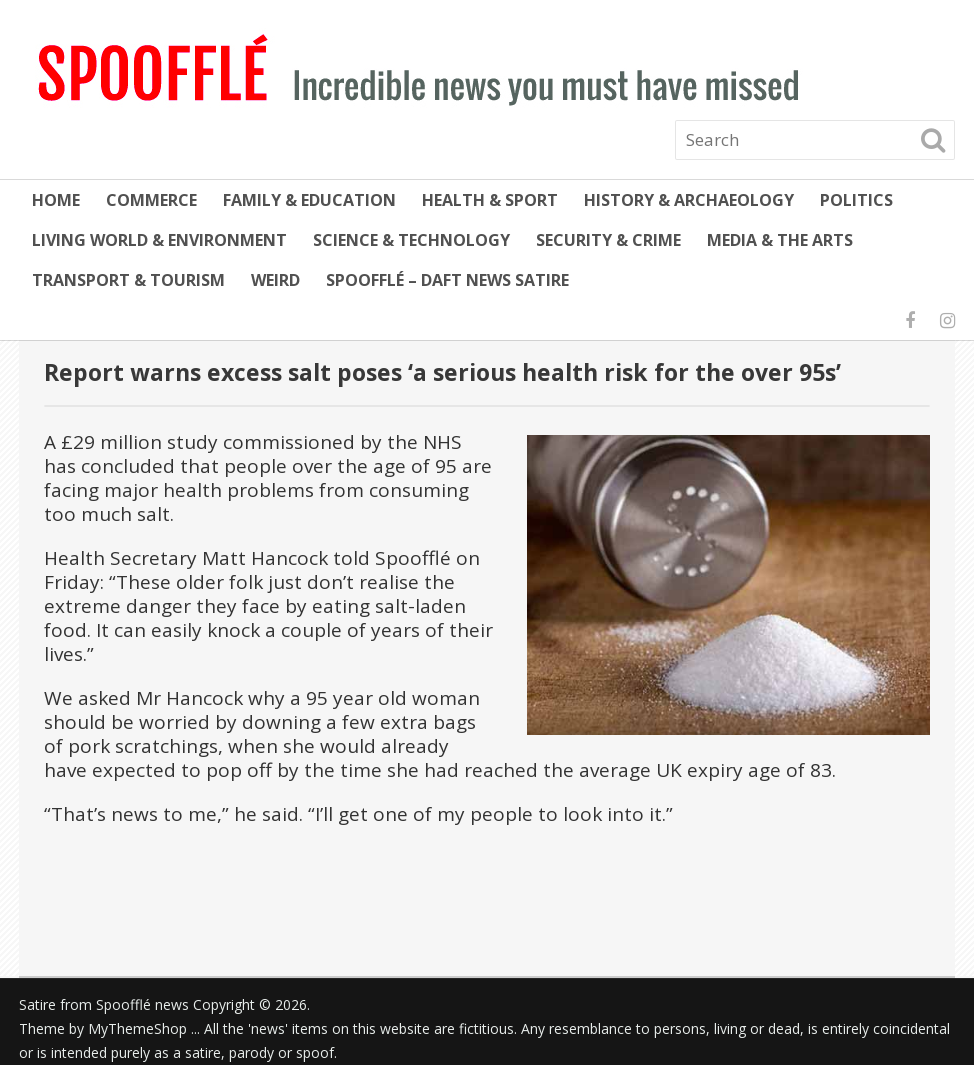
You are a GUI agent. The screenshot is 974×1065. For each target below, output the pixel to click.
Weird (275, 280)
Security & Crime (608, 240)
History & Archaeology (689, 200)
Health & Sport (490, 200)
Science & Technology (411, 240)
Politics (856, 200)
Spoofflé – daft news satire (447, 280)
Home (56, 200)
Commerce (151, 200)
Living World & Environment (159, 240)
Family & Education (309, 200)
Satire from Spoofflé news (104, 1004)
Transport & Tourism (128, 280)
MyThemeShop (137, 1028)
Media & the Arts (780, 240)
